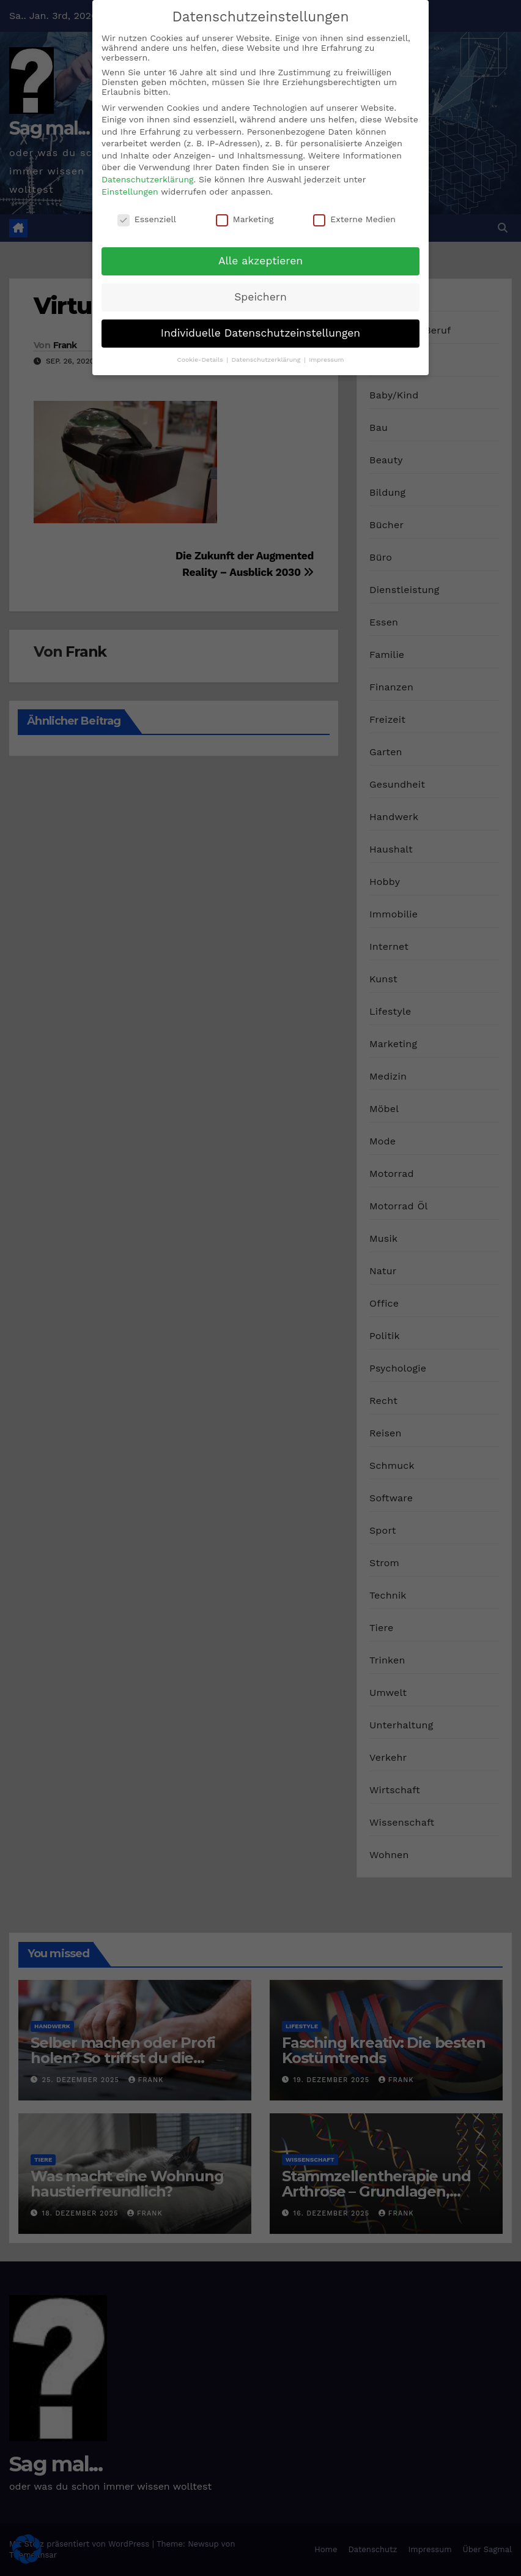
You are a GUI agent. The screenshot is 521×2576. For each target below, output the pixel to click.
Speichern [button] (260, 297)
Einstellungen (130, 191)
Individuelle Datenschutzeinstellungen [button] (260, 333)
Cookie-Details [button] (201, 360)
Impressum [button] (326, 360)
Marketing (245, 219)
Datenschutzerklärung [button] (267, 360)
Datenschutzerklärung (148, 179)
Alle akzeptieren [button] (260, 261)
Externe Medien (354, 219)
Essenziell (146, 219)
